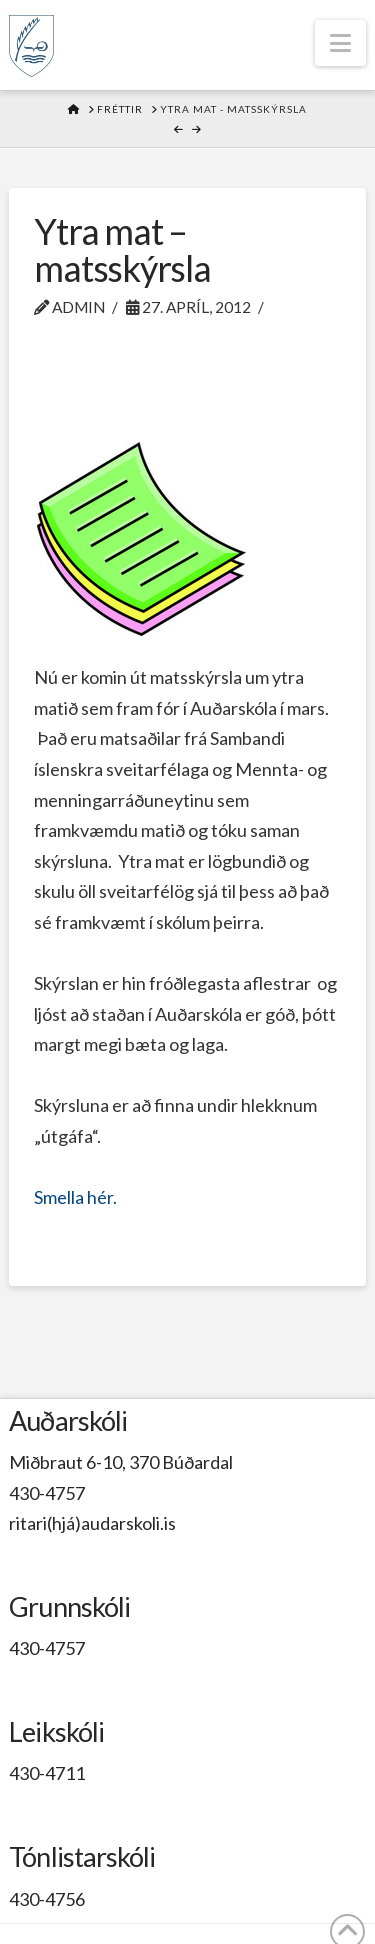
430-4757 (47, 1493)
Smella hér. (75, 1197)
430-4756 (47, 1899)
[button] (340, 43)
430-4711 (47, 1773)
